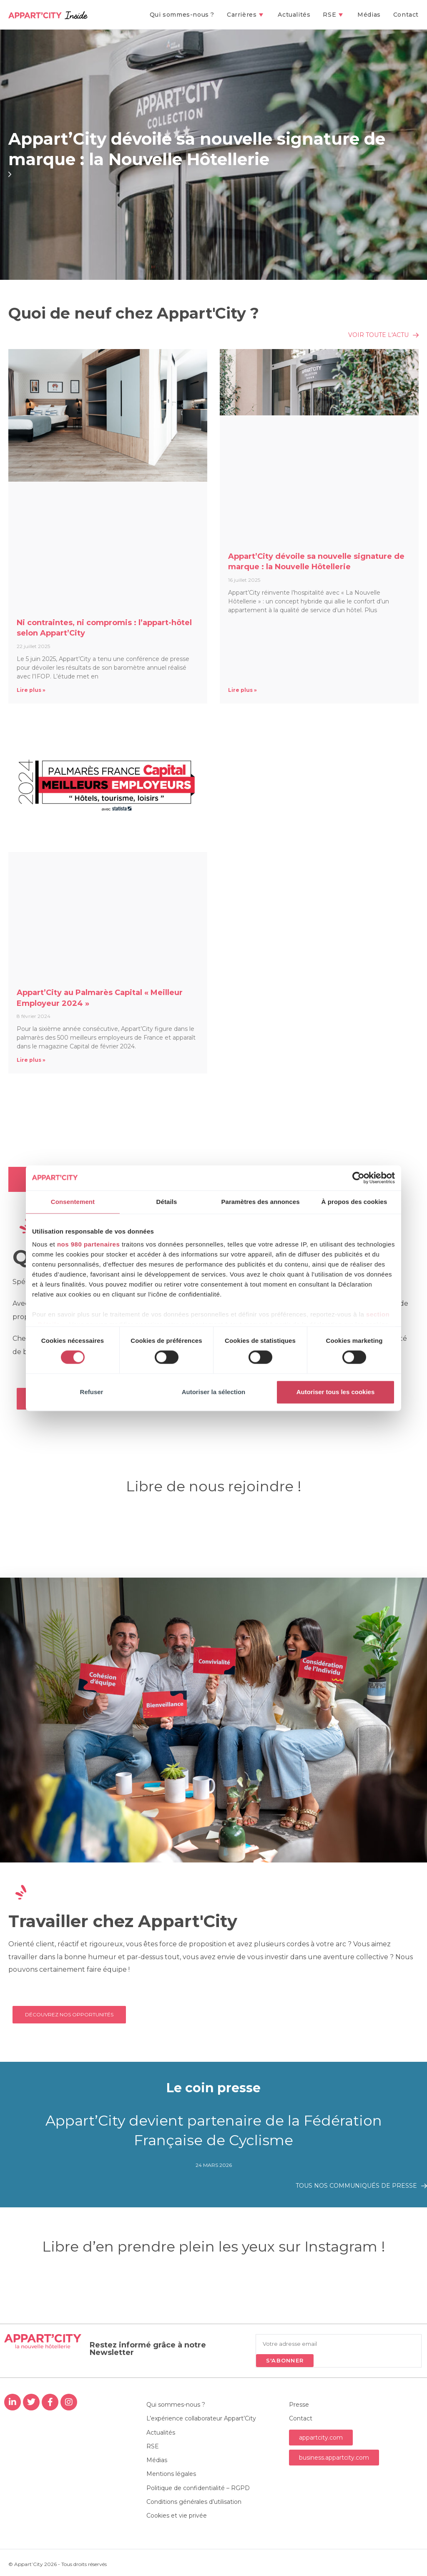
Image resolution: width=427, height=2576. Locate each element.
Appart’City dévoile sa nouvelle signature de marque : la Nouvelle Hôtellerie (200, 148)
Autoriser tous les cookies (335, 1391)
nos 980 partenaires (88, 1244)
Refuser (91, 1391)
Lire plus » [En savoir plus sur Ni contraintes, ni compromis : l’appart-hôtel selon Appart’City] (31, 690)
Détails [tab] (166, 1201)
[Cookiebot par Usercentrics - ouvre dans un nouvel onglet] (358, 1177)
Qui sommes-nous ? (175, 2405)
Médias (156, 2461)
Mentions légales (171, 2476)
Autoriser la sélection (214, 1391)
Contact (300, 2419)
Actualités (160, 2433)
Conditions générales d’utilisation (193, 2504)
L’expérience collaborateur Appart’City (201, 2419)
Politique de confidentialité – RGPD (198, 2490)
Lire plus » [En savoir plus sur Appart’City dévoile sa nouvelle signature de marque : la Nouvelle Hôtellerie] (242, 690)
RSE (152, 2447)
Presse (299, 2405)
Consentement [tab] (73, 1201)
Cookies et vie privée (176, 2518)
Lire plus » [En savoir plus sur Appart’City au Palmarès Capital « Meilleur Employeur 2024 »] (31, 1060)
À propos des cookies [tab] (354, 1201)
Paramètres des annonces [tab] (260, 1201)
